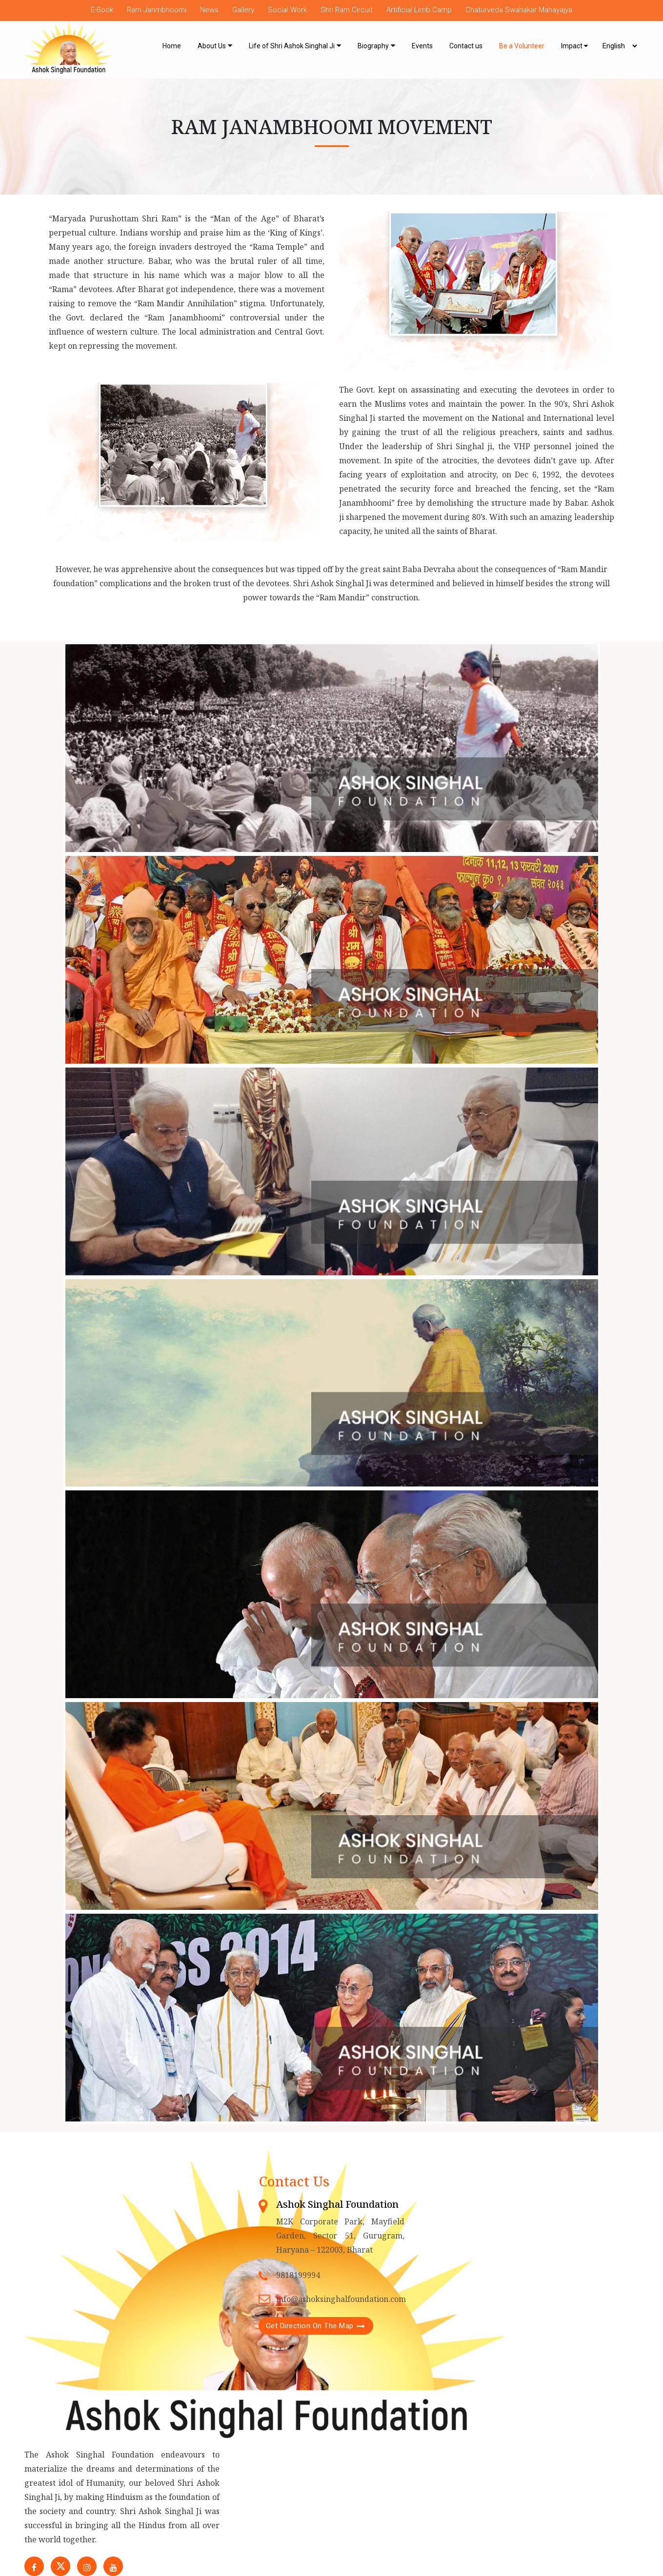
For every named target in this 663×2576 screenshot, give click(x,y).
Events (422, 46)
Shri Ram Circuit (347, 9)
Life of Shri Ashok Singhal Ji (292, 46)
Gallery (243, 9)
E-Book (102, 9)
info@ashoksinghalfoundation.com (341, 2299)
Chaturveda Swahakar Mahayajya (518, 9)
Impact (574, 46)
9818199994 (298, 2275)
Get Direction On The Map (310, 2325)
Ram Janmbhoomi (156, 9)
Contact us (465, 46)
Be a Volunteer (521, 46)
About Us (212, 46)
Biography (373, 46)
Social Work (287, 9)
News (209, 9)
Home (171, 46)
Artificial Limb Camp (419, 9)
